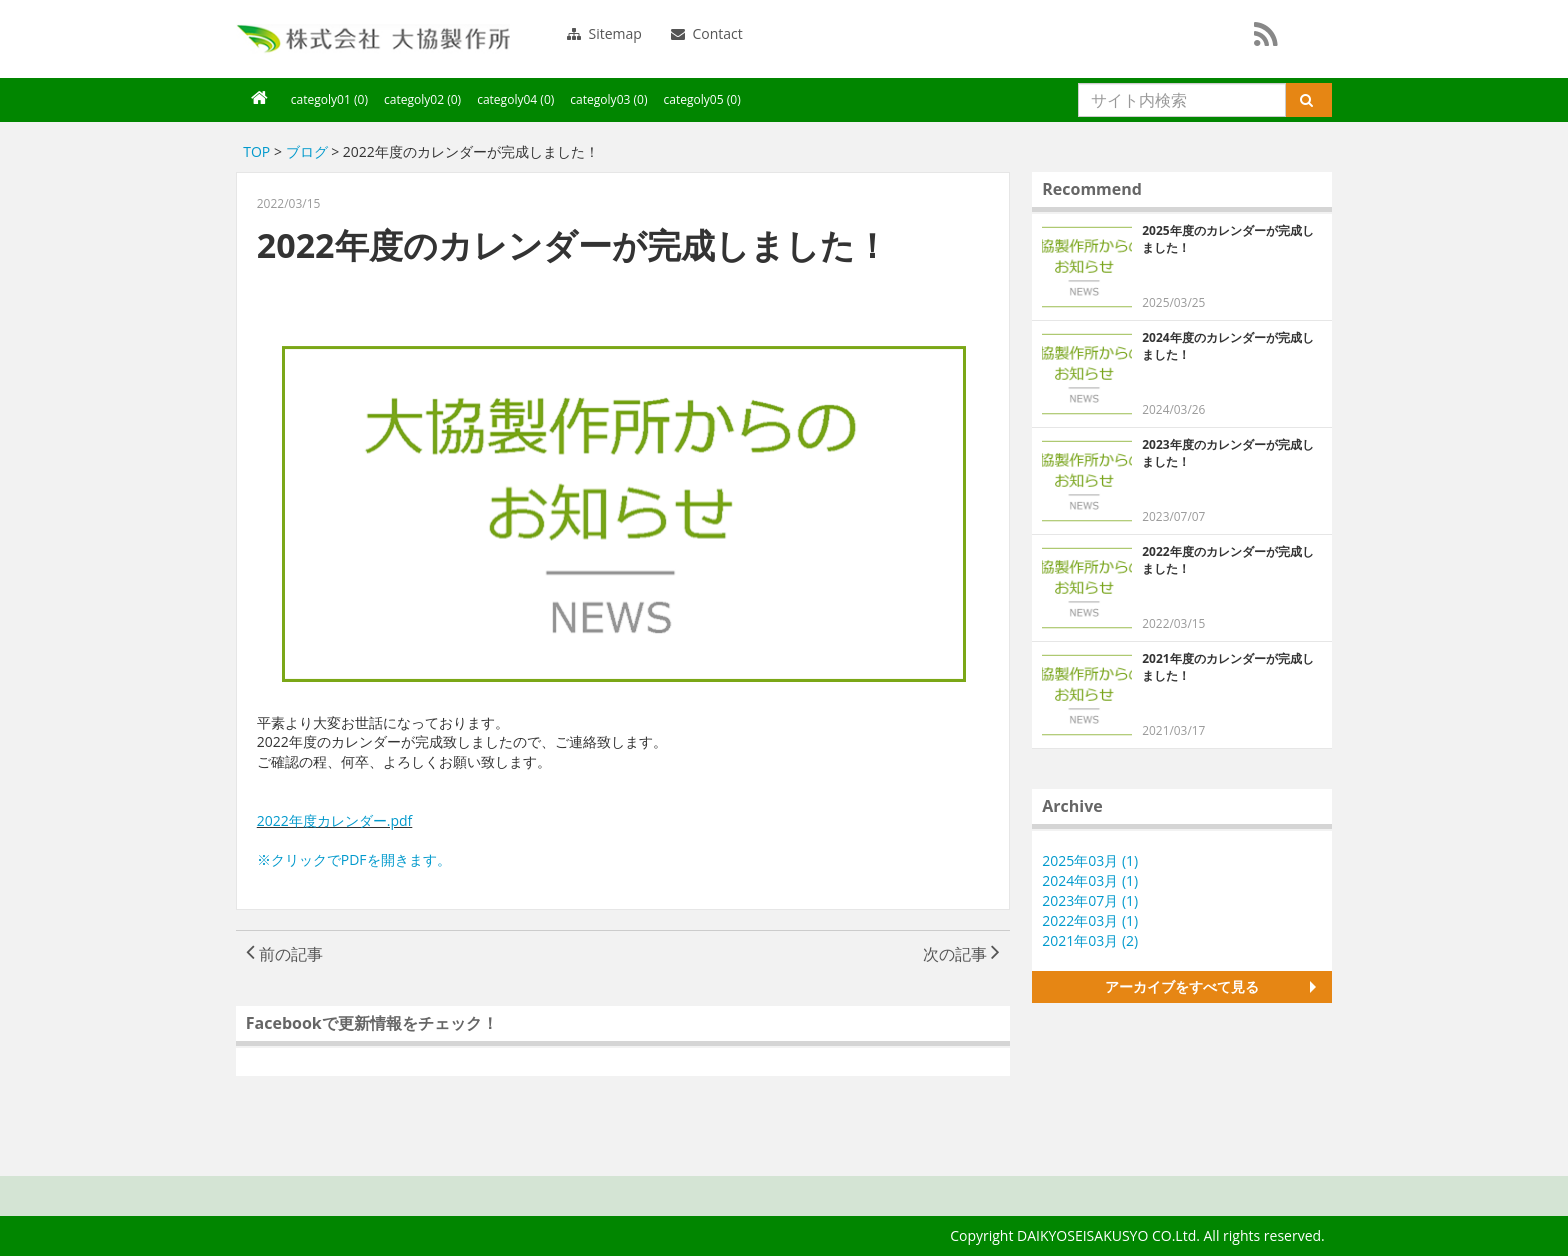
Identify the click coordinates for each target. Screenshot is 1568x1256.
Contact (707, 33)
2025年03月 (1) (1090, 860)
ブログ (307, 151)
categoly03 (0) (608, 99)
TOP (256, 151)
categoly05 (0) (702, 99)
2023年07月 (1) (1090, 900)
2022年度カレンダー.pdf (335, 820)
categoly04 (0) (515, 99)
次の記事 (961, 954)
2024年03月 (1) (1090, 880)
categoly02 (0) (422, 99)
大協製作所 (373, 39)
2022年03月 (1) (1090, 920)
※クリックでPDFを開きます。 (354, 859)
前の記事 (284, 954)
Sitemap (604, 33)
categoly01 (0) (329, 99)
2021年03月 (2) (1090, 940)
